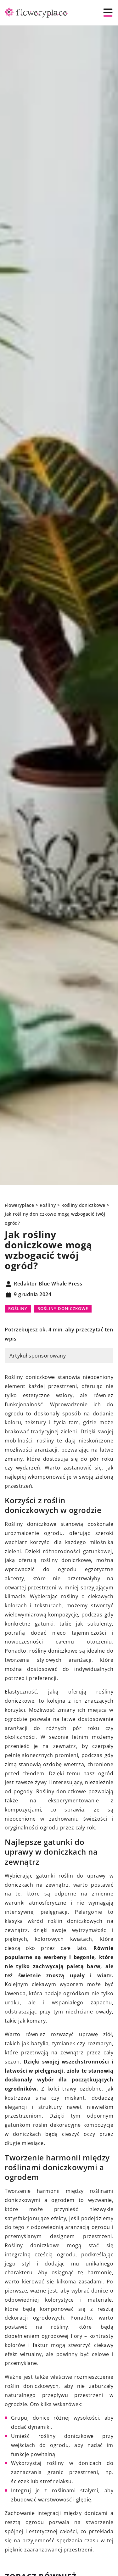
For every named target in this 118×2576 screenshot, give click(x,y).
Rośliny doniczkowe (62, 1308)
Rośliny (17, 1308)
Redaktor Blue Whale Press (48, 1284)
